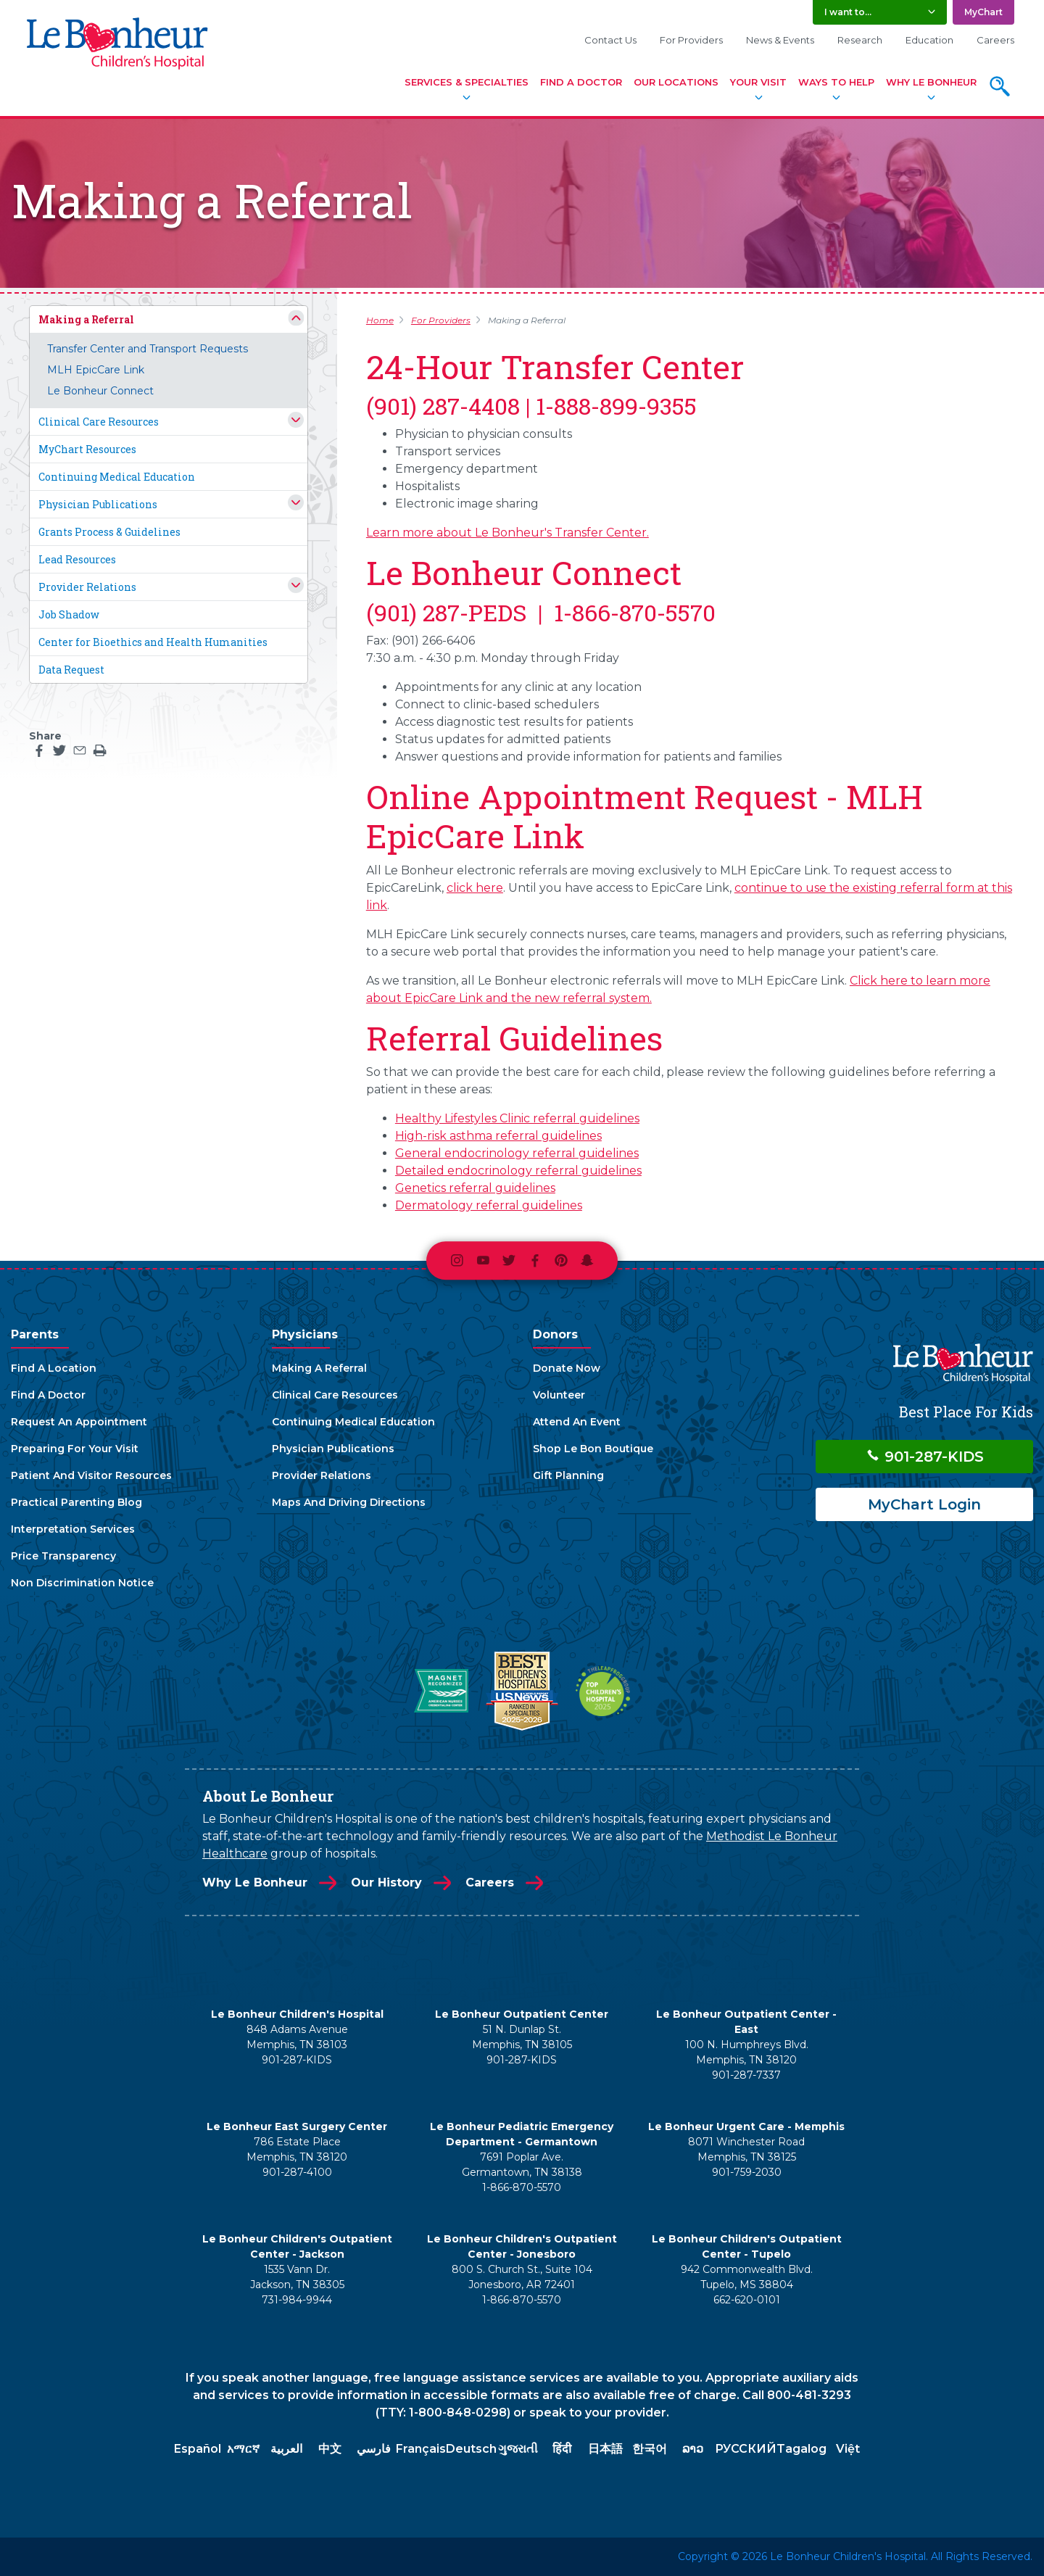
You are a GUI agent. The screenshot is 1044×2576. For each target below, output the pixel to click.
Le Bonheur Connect (100, 390)
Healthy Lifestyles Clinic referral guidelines (517, 1118)
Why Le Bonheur (931, 82)
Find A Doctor (581, 82)
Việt (848, 2449)
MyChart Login (924, 1504)
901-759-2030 (747, 2172)
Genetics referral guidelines (475, 1188)
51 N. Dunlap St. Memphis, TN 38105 (522, 2037)
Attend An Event (577, 1421)
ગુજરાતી (518, 2449)
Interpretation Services (73, 1529)
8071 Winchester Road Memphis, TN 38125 (746, 2149)
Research (859, 40)
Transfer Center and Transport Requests (147, 348)
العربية (286, 2449)
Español (197, 2449)
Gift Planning (568, 1475)
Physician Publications (97, 504)
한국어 (649, 2449)
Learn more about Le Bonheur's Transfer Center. (507, 532)
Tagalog (801, 2449)
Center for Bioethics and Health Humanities (153, 642)
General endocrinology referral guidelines (517, 1153)
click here (475, 888)
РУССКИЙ (745, 2449)
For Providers (691, 40)
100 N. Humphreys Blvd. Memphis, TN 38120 (746, 2052)
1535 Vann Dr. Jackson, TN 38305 (297, 2277)
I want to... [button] (847, 12)
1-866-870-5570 (521, 2187)
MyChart (983, 12)
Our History (386, 1882)
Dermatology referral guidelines (488, 1205)
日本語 (605, 2449)
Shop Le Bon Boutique (593, 1448)
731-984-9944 (297, 2299)
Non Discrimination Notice (82, 1582)
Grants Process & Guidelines (109, 532)
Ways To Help (836, 82)
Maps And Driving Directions (349, 1502)
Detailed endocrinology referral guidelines (518, 1170)
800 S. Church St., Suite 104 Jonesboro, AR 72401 (522, 2277)
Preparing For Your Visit (74, 1448)
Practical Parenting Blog (76, 1502)
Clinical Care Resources (98, 421)
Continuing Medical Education (116, 477)
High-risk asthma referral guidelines (498, 1136)
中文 (329, 2449)
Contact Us (610, 40)
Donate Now (566, 1368)
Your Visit (758, 82)
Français (421, 2449)
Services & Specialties (467, 82)
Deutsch (471, 2449)
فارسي (374, 2449)
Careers (995, 40)
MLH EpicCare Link (95, 369)
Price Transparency (63, 1555)
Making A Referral (319, 1368)
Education (929, 40)
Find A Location (53, 1368)
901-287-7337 (746, 2075)
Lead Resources (77, 559)
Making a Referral (86, 319)
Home (380, 320)
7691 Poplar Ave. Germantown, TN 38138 (522, 2164)
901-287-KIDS (925, 1456)
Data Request (71, 669)
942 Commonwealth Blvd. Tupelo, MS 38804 (747, 2277)
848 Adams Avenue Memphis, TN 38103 (297, 2037)
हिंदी (561, 2449)
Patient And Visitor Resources (91, 1475)
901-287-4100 (297, 2172)
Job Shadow (68, 614)
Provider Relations (87, 587)
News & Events (780, 40)
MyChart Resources (87, 449)
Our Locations (676, 82)
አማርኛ (243, 2449)
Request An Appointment (79, 1421)
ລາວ (692, 2449)
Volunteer (559, 1394)
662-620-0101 (746, 2299)
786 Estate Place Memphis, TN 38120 (296, 2149)
